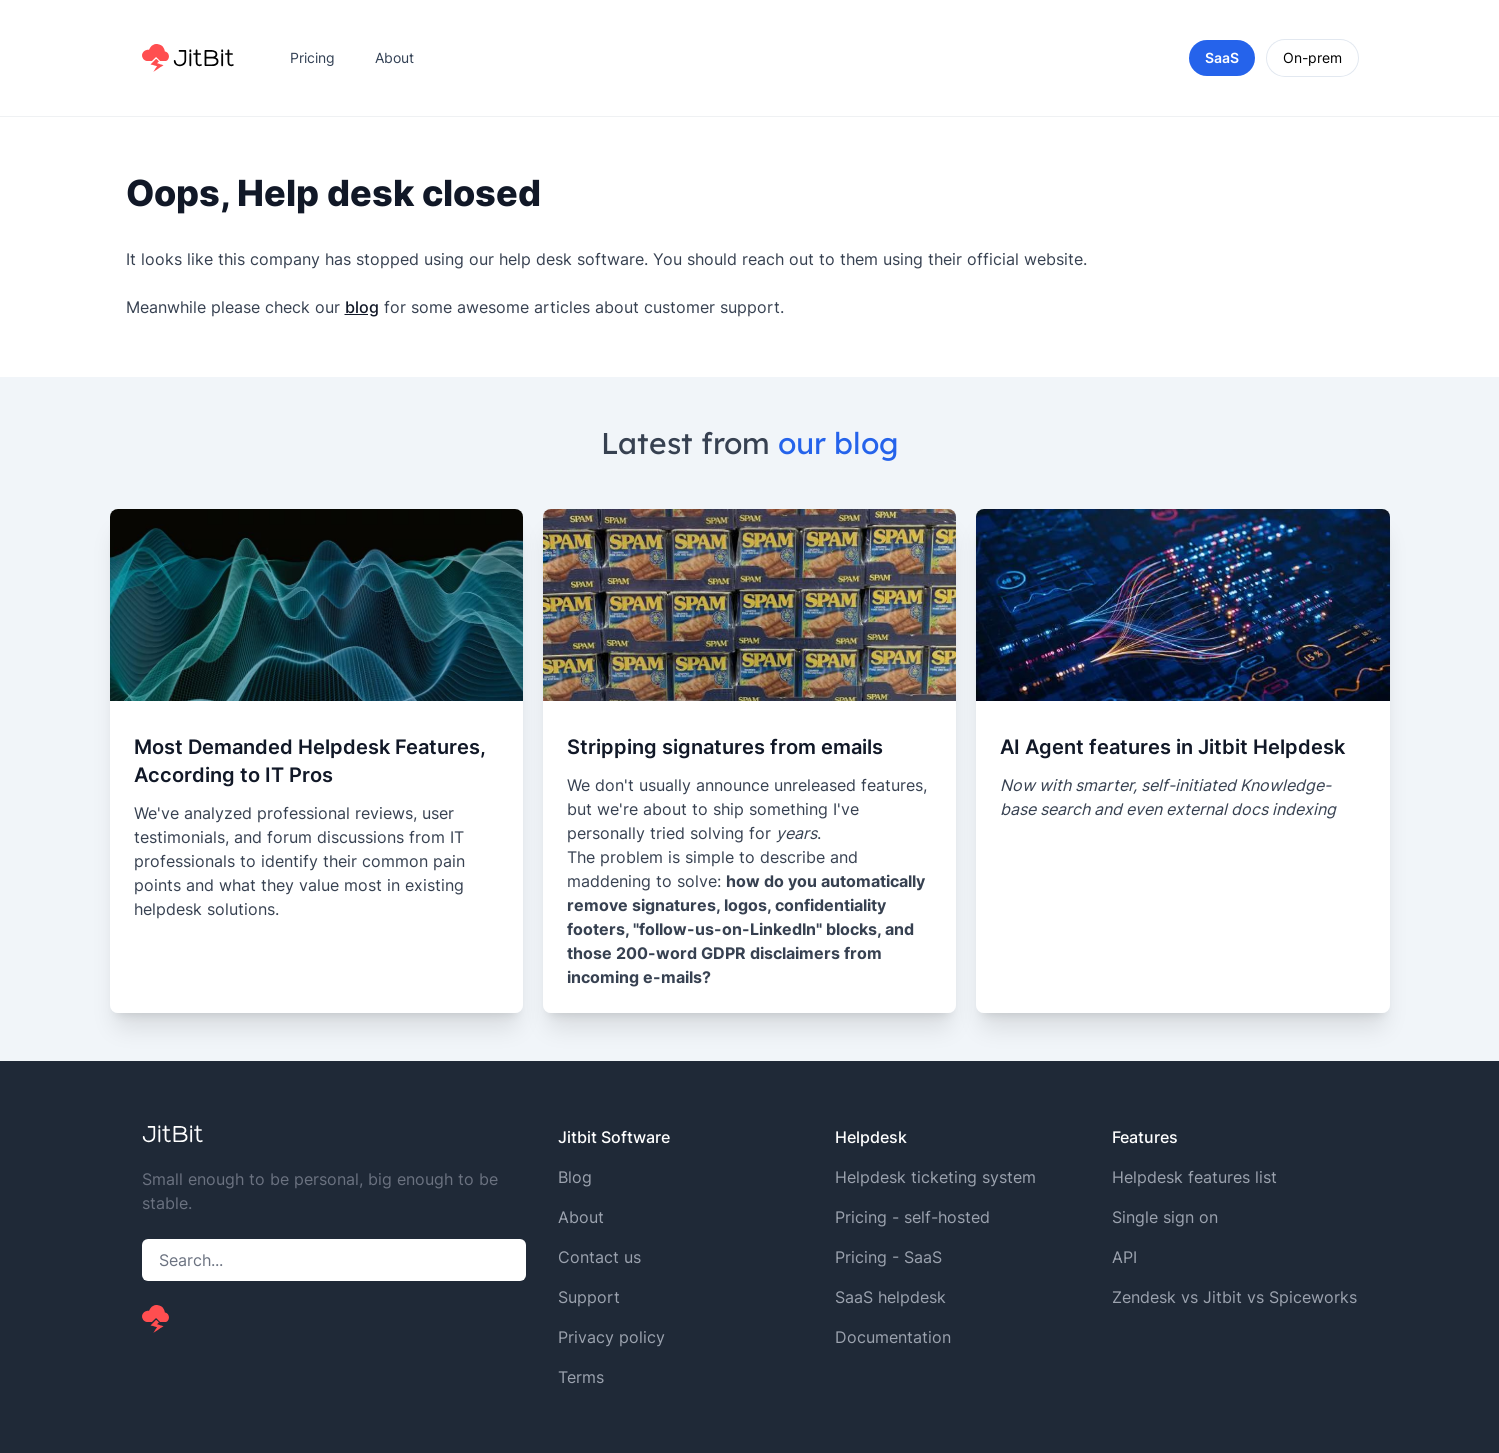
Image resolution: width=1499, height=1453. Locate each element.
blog (362, 307)
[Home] (188, 58)
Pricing (312, 57)
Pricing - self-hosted (912, 1217)
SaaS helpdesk (890, 1297)
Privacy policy (611, 1337)
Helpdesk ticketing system (935, 1177)
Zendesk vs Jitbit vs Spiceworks (1234, 1297)
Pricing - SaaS (888, 1257)
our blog (838, 443)
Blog (575, 1177)
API (1124, 1257)
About (394, 57)
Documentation (893, 1337)
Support (589, 1297)
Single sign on (1165, 1217)
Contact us (599, 1257)
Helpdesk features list (1194, 1177)
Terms (581, 1377)
